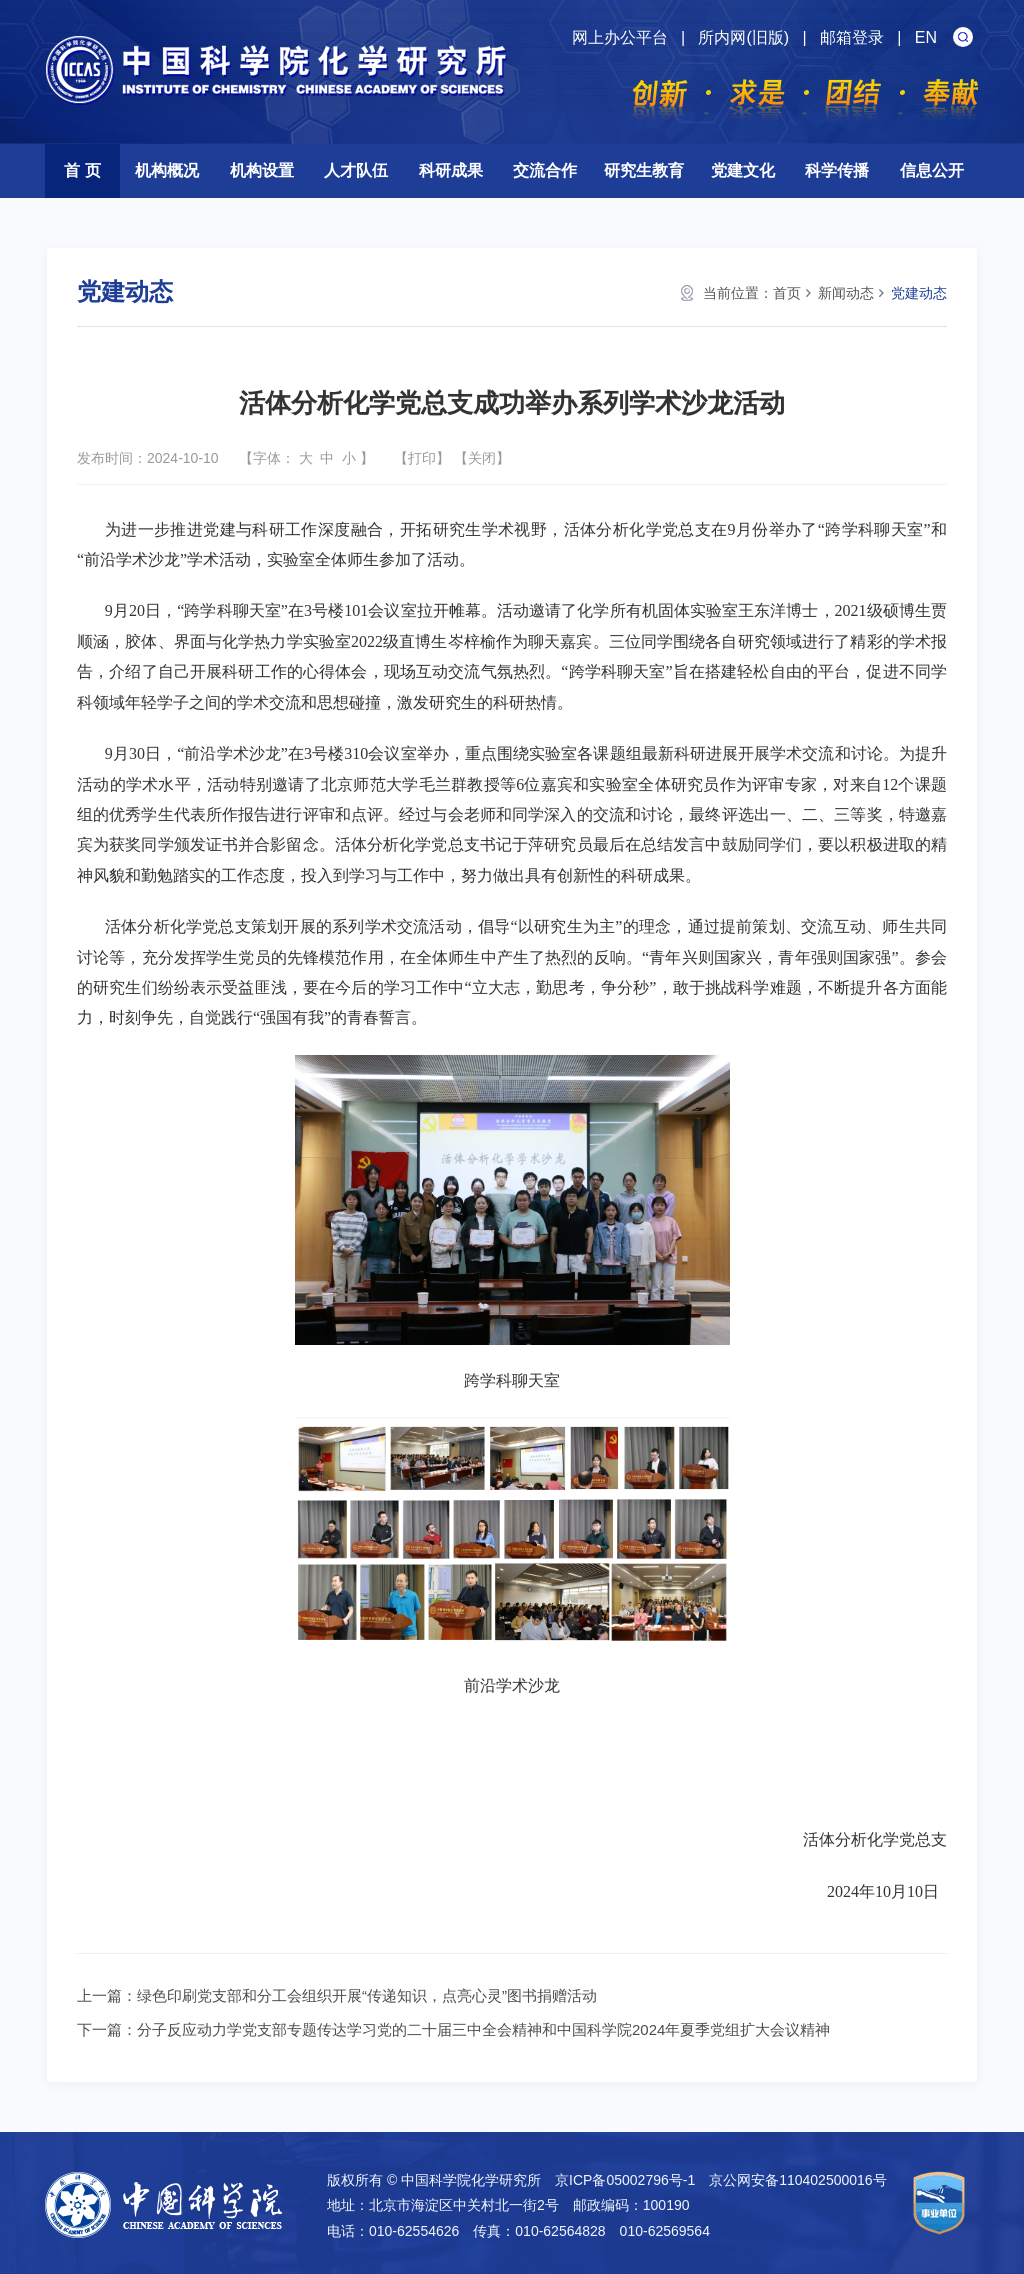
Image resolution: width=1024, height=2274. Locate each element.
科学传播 (837, 170)
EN (926, 37)
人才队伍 (356, 170)
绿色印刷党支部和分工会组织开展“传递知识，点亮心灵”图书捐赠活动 (367, 1995)
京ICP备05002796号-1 (625, 2180)
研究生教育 (644, 170)
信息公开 (932, 170)
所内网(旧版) (743, 37)
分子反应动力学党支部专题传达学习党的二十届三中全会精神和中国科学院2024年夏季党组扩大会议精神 (483, 2029)
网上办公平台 (620, 37)
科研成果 (451, 170)
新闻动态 (846, 293)
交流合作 (545, 170)
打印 (422, 458)
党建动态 (919, 293)
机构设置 (262, 170)
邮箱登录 (852, 37)
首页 (787, 293)
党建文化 (743, 170)
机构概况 (167, 170)
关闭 (482, 458)
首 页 (82, 170)
